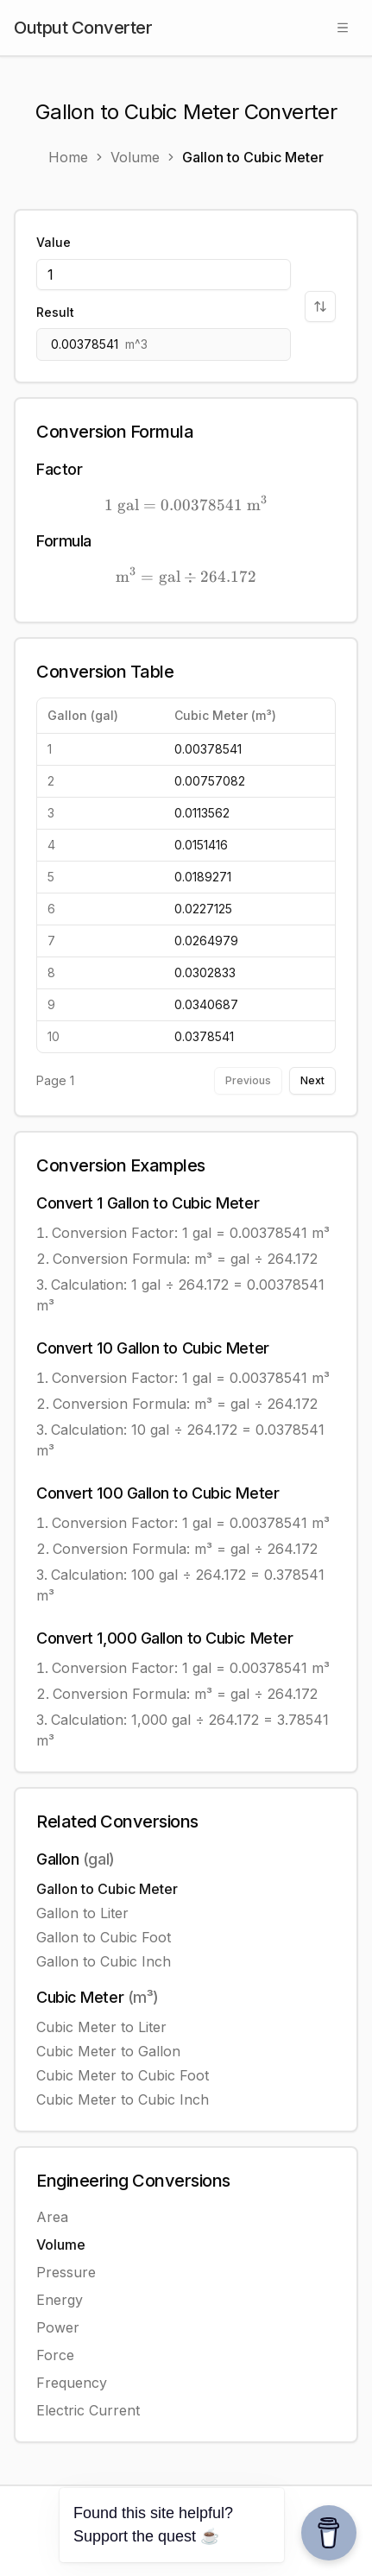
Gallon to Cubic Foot (103, 1937)
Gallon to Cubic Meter (107, 1888)
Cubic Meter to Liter (101, 2027)
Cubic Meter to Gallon (108, 2051)
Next (312, 1080)
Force (55, 2355)
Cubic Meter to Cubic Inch (122, 2099)
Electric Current (88, 2410)
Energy (59, 2299)
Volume (60, 2244)
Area (52, 2217)
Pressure (66, 2272)
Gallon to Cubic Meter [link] (253, 157)
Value (53, 242)
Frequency (71, 2382)
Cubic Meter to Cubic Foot (122, 2075)
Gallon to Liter (82, 1913)
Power (57, 2327)
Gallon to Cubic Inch (103, 1961)
